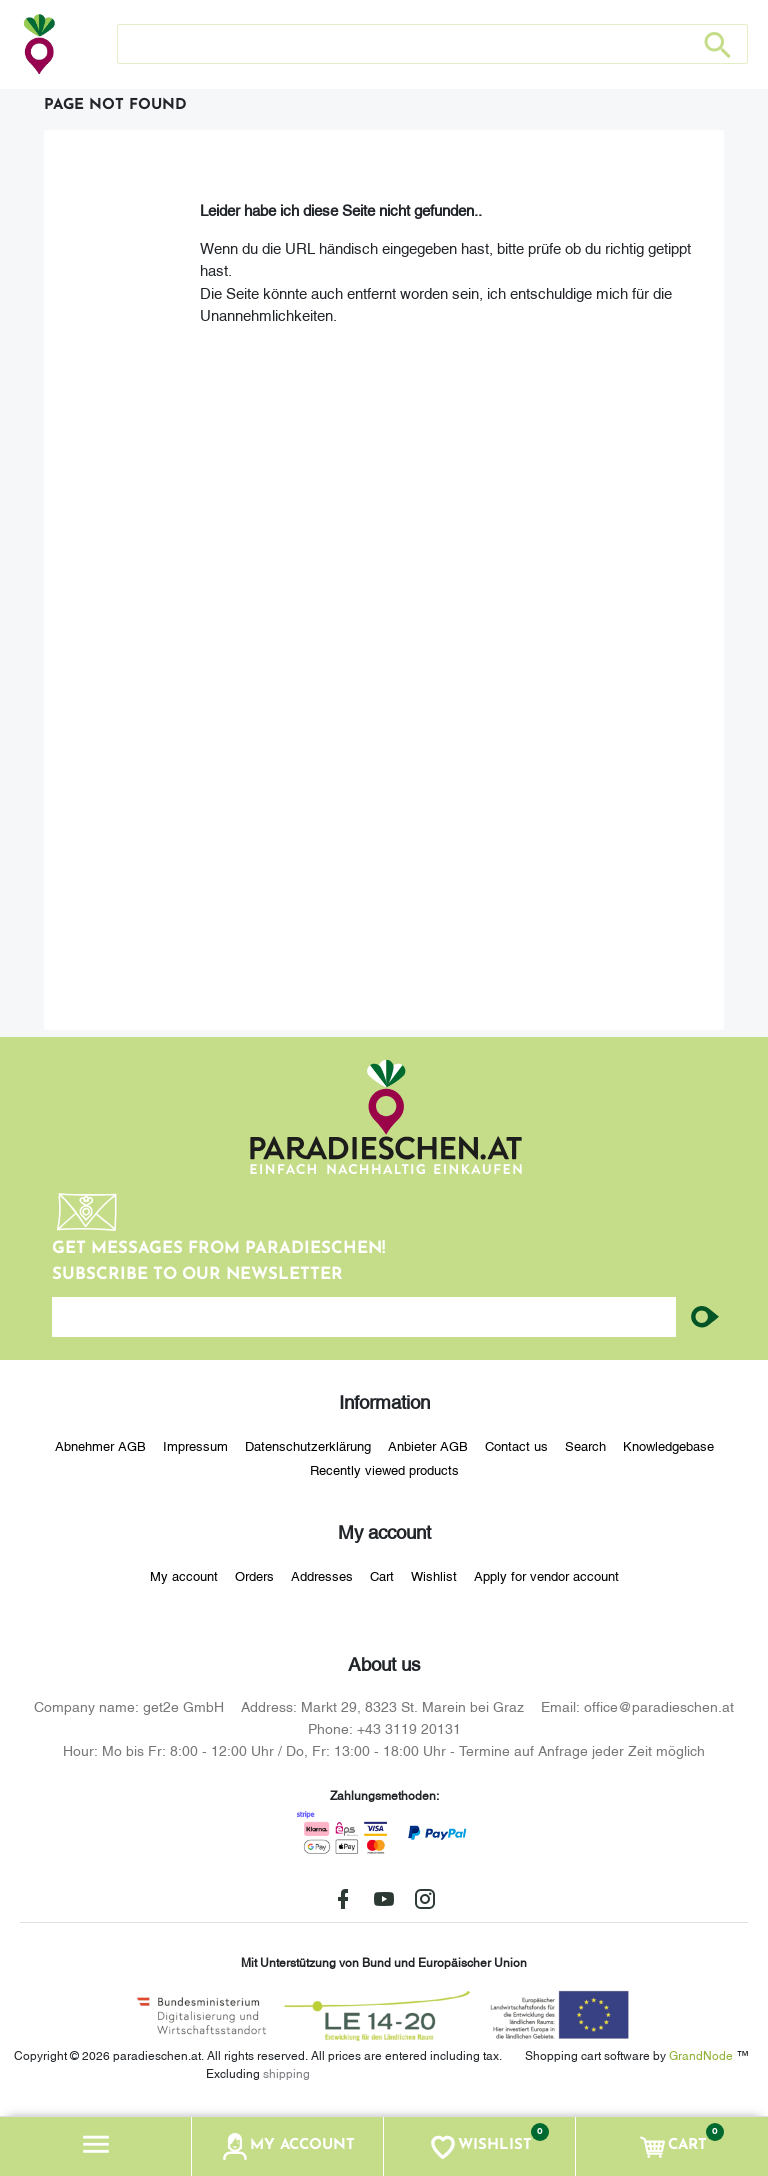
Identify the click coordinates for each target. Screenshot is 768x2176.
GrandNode (701, 2054)
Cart (382, 1575)
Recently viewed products (384, 1469)
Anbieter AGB (428, 1445)
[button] (96, 2146)
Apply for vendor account (546, 1575)
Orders (254, 1575)
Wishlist (434, 1575)
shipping (286, 2072)
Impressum (195, 1445)
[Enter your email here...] (364, 1317)
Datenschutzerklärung (308, 1445)
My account (184, 1575)
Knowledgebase (668, 1445)
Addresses (322, 1575)
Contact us (516, 1445)
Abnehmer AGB (100, 1445)
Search (585, 1445)
